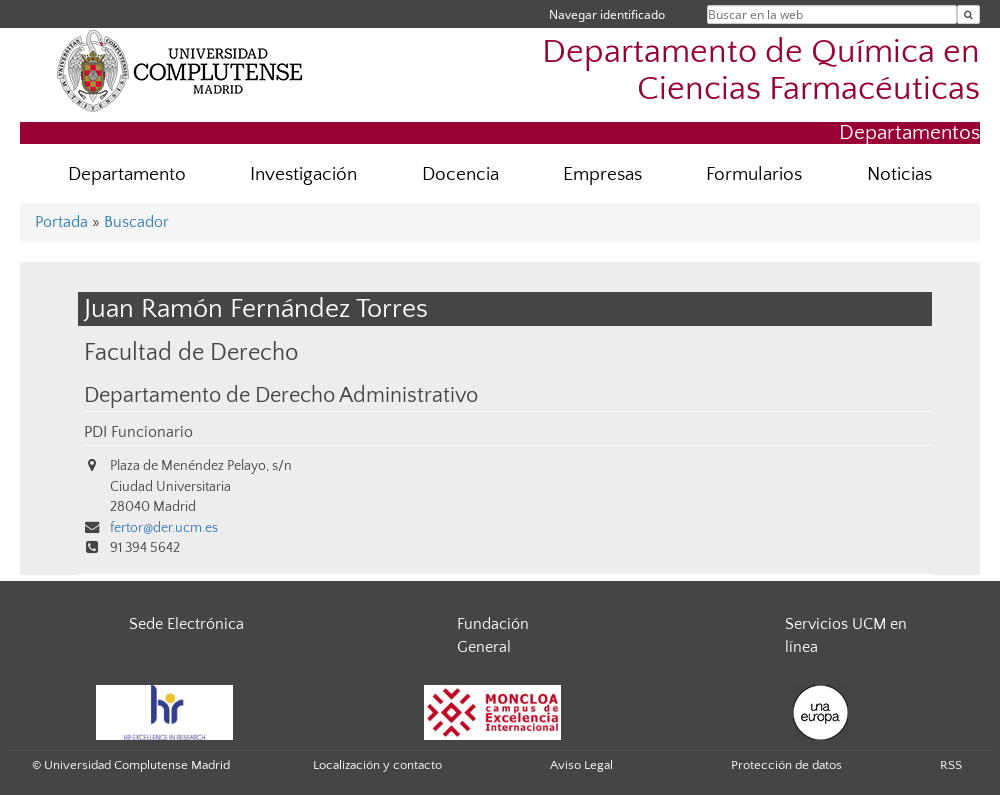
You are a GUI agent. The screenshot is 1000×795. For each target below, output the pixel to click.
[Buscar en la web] (968, 14)
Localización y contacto (377, 765)
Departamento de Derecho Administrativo (281, 396)
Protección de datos (786, 765)
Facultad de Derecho (191, 352)
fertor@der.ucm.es (164, 528)
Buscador (136, 222)
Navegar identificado (607, 14)
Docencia (460, 174)
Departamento (127, 174)
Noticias (899, 174)
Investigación (303, 174)
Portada (61, 222)
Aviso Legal (581, 765)
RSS (951, 765)
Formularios (754, 174)
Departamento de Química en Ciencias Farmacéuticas (761, 71)
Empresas (602, 174)
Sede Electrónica (186, 624)
